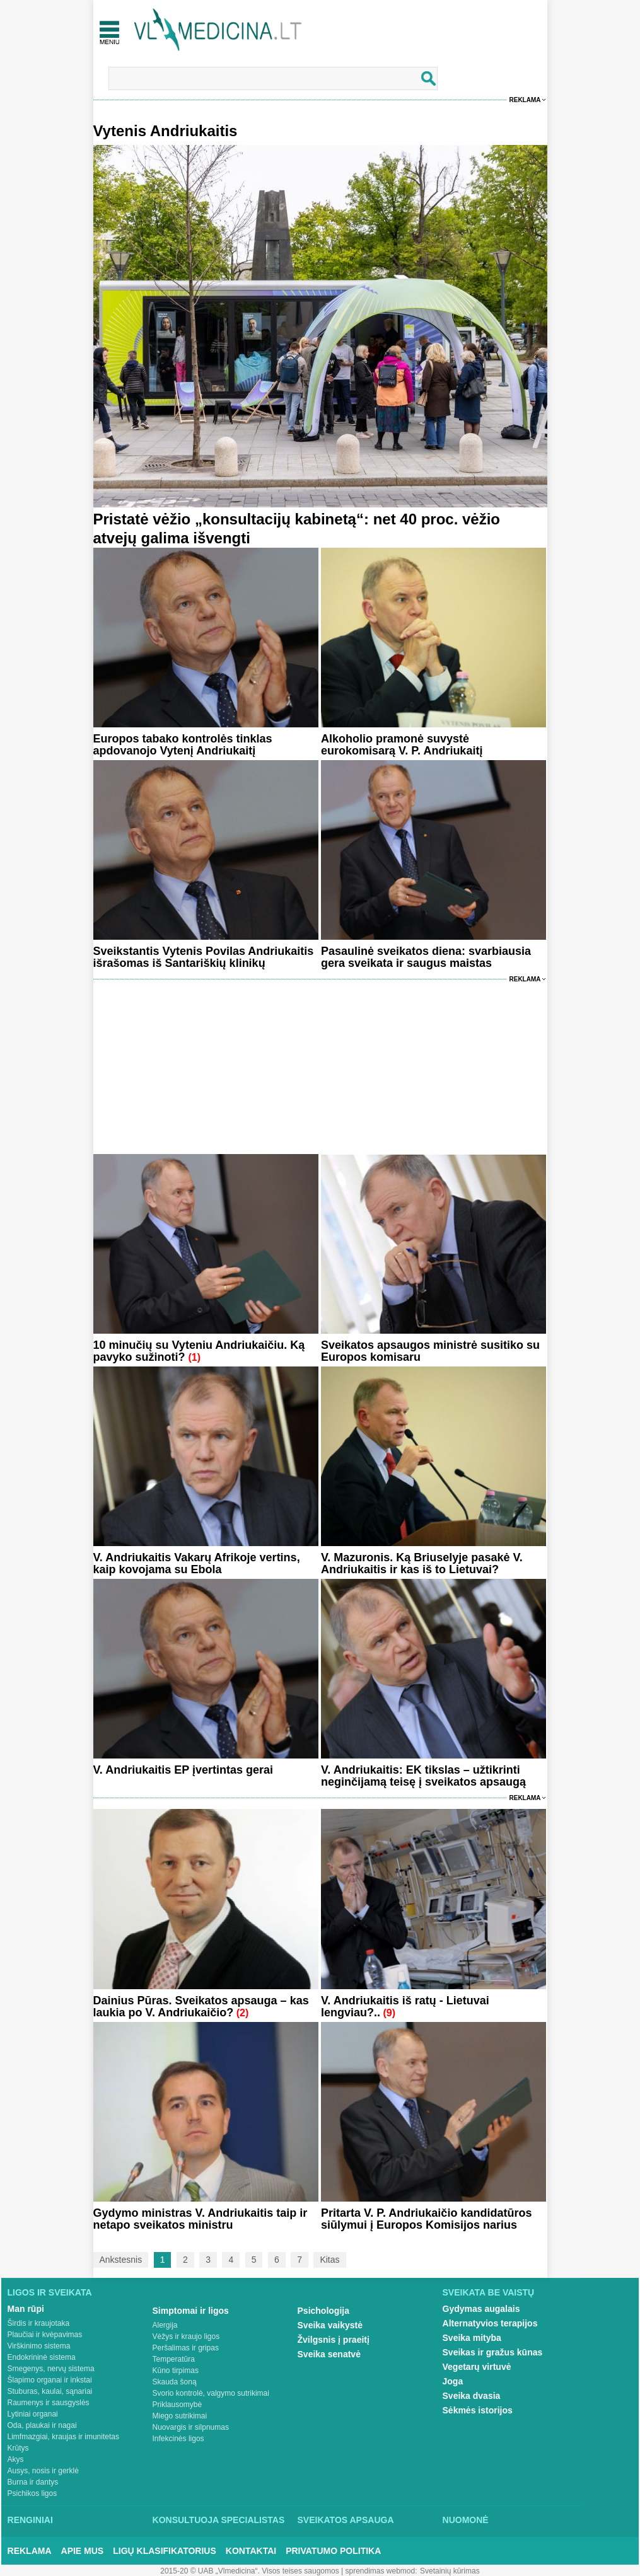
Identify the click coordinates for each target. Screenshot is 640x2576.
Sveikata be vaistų (489, 2292)
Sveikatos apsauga (346, 2520)
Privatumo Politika (333, 2551)
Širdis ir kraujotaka (39, 2323)
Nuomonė (466, 2520)
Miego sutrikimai (180, 2415)
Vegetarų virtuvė (477, 2367)
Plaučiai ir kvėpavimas (45, 2334)
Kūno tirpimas (176, 2370)
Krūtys (18, 2448)
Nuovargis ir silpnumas (191, 2427)
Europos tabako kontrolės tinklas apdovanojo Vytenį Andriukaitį (182, 744)
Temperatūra (174, 2359)
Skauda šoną (175, 2381)
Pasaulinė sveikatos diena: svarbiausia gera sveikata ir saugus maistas (426, 957)
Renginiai (30, 2520)
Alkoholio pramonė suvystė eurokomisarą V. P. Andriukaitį (401, 744)
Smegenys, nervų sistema (51, 2368)
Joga (453, 2381)
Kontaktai (251, 2551)
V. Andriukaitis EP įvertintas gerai (183, 1770)
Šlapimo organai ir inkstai (50, 2380)
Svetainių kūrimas (450, 2571)
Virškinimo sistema (39, 2346)
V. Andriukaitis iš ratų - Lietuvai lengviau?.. (405, 2006)
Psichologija (323, 2311)
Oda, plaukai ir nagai (42, 2425)
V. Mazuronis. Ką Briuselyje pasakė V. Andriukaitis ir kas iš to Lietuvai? (422, 1563)
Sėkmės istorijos (478, 2410)
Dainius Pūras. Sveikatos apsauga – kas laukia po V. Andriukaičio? (201, 2006)
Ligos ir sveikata (50, 2292)
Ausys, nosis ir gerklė (43, 2470)
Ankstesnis (121, 2260)
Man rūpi (26, 2309)
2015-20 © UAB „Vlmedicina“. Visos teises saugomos (249, 2571)
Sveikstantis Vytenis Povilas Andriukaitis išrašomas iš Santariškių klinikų (203, 957)
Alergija (165, 2325)
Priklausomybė (177, 2404)
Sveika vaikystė (330, 2325)
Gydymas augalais (481, 2309)
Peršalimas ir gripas (186, 2347)
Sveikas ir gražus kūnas (493, 2352)
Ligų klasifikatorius (164, 2551)
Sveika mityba (472, 2338)
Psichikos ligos (32, 2493)
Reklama (525, 99)
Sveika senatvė (329, 2354)
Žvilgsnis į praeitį (333, 2340)
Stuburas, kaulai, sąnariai (50, 2391)
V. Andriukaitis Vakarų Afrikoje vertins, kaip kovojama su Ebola (196, 1563)
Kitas (329, 2260)
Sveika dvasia (472, 2396)
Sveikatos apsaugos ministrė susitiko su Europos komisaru (430, 1351)
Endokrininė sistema (42, 2357)
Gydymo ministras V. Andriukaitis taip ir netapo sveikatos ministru (200, 2219)
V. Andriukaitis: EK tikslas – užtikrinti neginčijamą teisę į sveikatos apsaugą (423, 1776)
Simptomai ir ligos (191, 2311)
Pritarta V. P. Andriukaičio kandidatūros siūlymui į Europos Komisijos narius (426, 2219)
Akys (16, 2459)
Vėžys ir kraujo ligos (186, 2336)
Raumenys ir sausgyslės (49, 2402)
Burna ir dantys (33, 2482)
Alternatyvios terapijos (490, 2323)
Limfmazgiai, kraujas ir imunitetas (63, 2436)
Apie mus (82, 2551)
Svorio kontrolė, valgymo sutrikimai (211, 2393)
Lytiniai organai (33, 2414)
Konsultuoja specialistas (219, 2520)
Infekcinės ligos (178, 2438)
